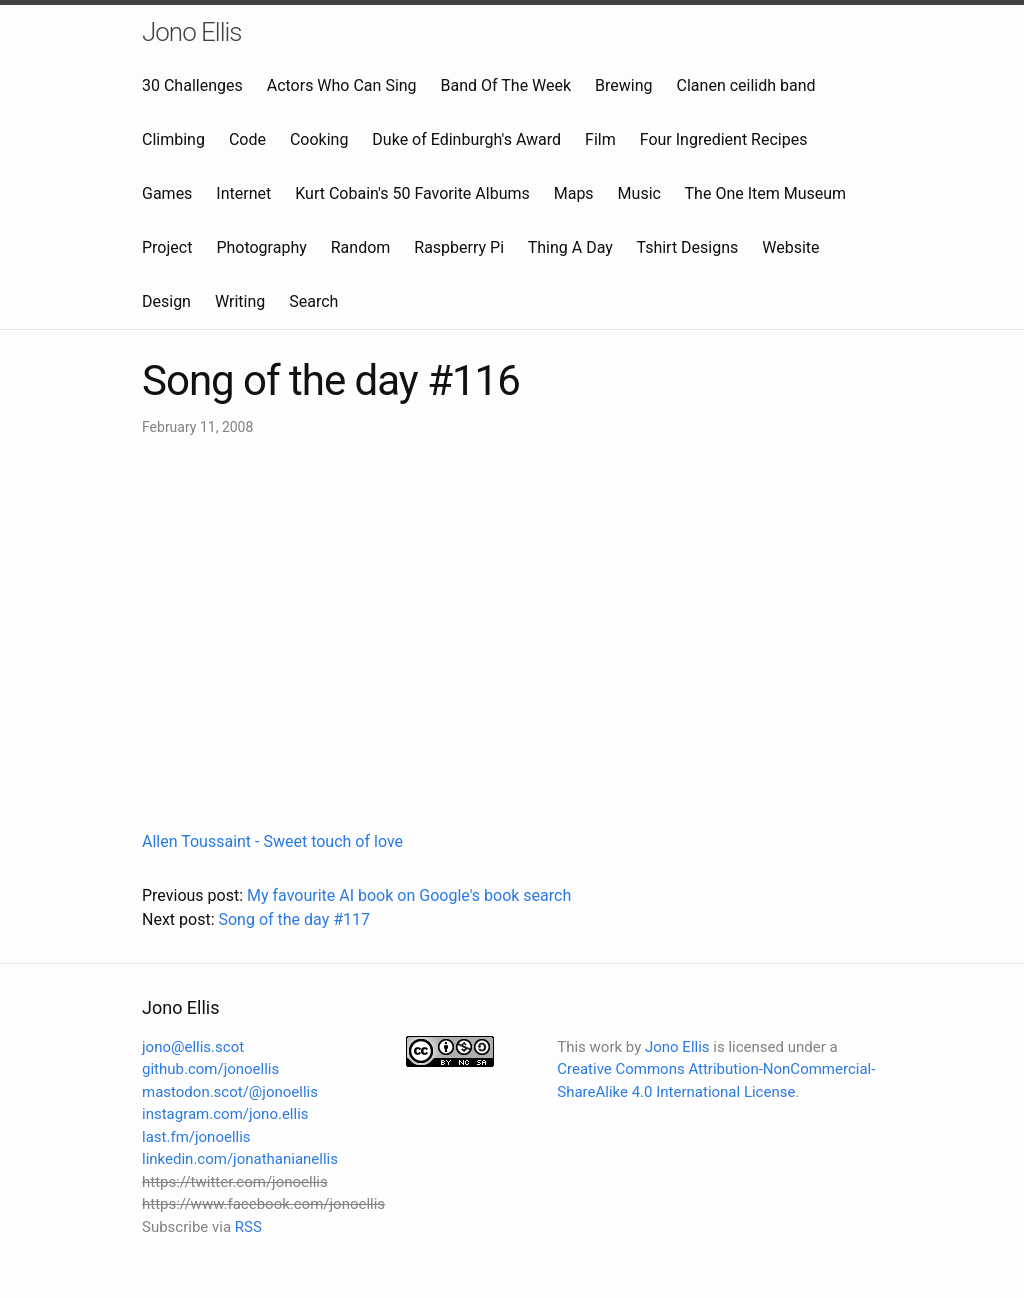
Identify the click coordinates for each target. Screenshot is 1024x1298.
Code (247, 139)
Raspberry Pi (459, 247)
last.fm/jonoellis (196, 1137)
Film (600, 139)
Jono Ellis (192, 32)
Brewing (623, 85)
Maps (574, 193)
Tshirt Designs (688, 247)
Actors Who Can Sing (342, 85)
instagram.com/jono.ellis (225, 1114)
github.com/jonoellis (210, 1069)
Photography (261, 247)
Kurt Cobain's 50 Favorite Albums (412, 193)
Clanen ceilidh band (746, 85)
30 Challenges (192, 85)
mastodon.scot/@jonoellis (230, 1092)
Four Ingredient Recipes (724, 139)
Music (639, 193)
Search (313, 301)
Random (361, 247)
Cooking (319, 139)
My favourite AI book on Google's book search (409, 895)
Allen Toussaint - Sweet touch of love (272, 841)
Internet (243, 193)
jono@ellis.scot (193, 1047)
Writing (240, 301)
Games (167, 193)
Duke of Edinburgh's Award (466, 139)
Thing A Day (570, 247)
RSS (248, 1227)
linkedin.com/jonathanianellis (240, 1159)
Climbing (173, 139)
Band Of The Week (506, 85)
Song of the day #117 (294, 919)
